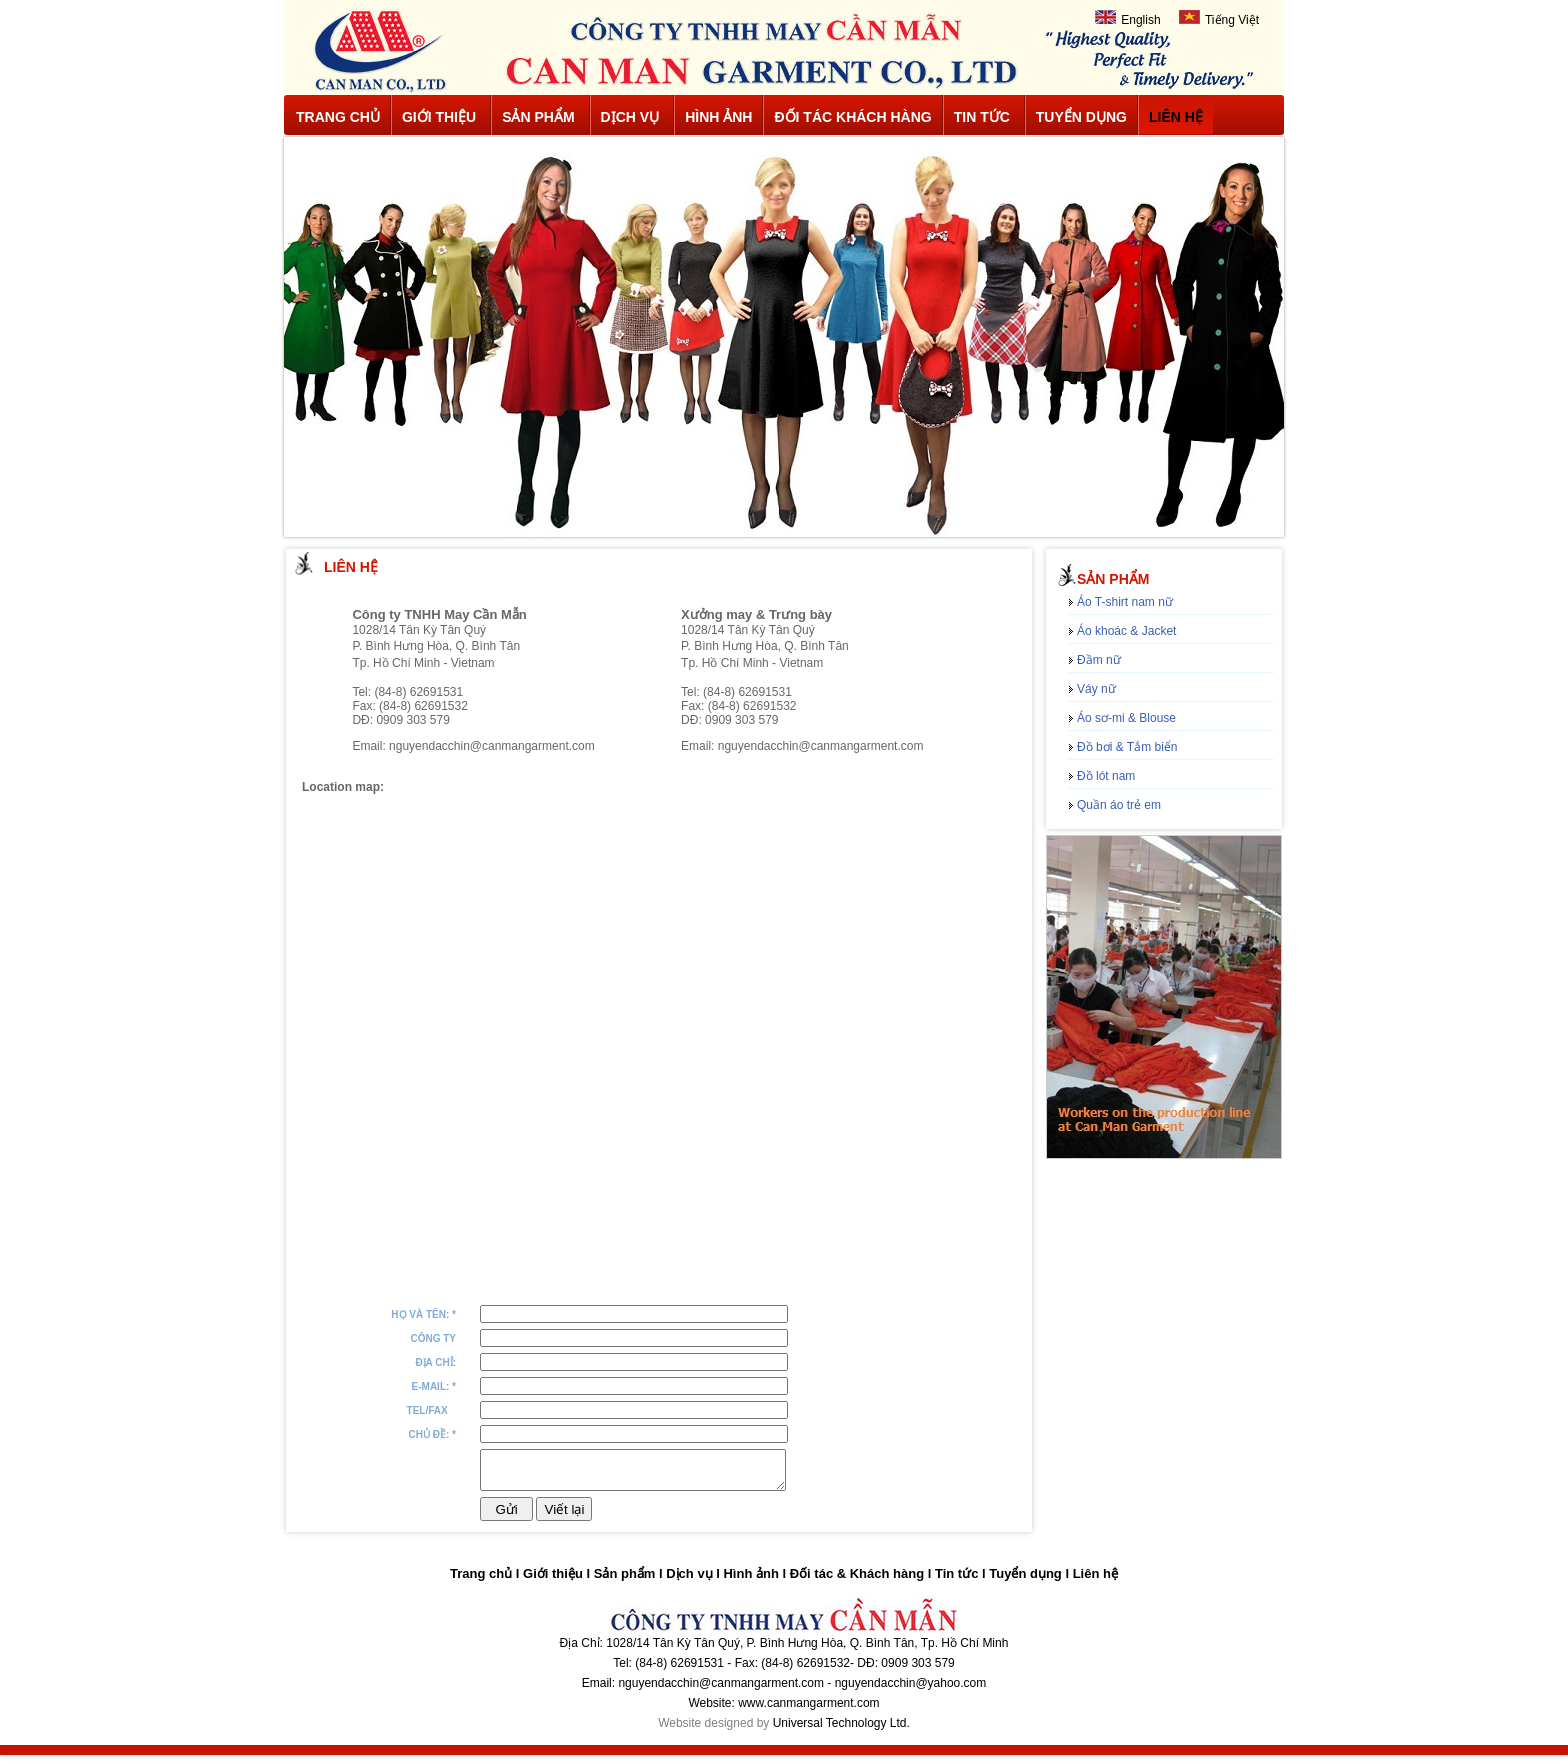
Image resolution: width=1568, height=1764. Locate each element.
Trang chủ (338, 117)
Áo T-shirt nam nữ (1125, 602)
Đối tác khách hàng (852, 117)
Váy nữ (1096, 689)
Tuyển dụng (1081, 117)
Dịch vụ (630, 117)
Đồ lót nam (1106, 776)
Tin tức (982, 117)
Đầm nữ (1099, 660)
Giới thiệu (439, 117)
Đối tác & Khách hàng (857, 1582)
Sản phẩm (538, 117)
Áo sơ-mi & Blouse (1126, 718)
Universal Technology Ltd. (841, 1732)
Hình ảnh (718, 117)
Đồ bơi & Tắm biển (1127, 747)
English (1127, 18)
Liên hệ (1176, 117)
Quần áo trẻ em (1119, 805)
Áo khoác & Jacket (1126, 631)
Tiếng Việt (1219, 18)
